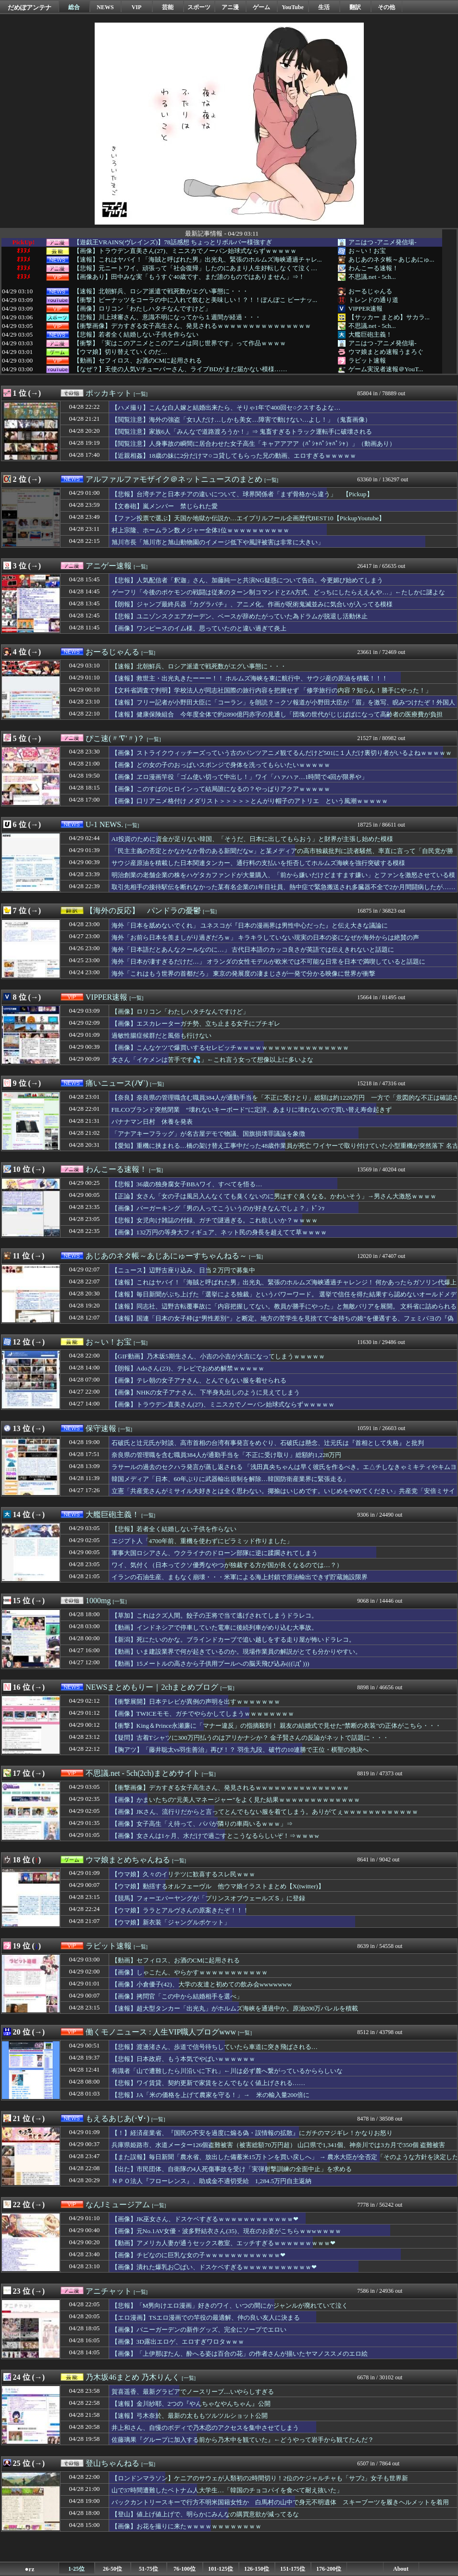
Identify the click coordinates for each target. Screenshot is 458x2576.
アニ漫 (230, 7)
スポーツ (198, 7)
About (400, 2568)
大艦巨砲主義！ (370, 334)
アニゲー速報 (109, 566)
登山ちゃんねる (112, 2463)
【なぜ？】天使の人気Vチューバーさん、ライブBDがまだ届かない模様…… (180, 369)
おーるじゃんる (370, 291)
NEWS (105, 7)
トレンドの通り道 (373, 299)
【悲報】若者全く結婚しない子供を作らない (136, 334)
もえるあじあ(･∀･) (117, 2118)
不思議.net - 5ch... (372, 276)
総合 (74, 7)
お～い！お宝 (367, 250)
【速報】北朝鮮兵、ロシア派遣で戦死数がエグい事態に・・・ (161, 291)
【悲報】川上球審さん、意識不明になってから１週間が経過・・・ (167, 317)
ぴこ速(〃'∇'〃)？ (115, 738)
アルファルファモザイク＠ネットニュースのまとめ (174, 479)
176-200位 (328, 2568)
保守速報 (101, 1428)
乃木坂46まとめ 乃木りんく (133, 2377)
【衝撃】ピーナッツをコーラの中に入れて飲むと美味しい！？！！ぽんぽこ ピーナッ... (195, 300)
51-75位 (148, 2568)
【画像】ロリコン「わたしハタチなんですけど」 (142, 308)
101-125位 (220, 2568)
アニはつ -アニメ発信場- (382, 242)
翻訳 (355, 7)
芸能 (167, 7)
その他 (386, 7)
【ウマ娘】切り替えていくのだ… (120, 352)
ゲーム (261, 7)
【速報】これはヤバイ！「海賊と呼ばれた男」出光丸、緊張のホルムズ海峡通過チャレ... (198, 259)
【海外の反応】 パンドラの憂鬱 (143, 910)
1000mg (98, 1600)
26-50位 (112, 2568)
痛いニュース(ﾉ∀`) (117, 1083)
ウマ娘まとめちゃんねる (128, 1860)
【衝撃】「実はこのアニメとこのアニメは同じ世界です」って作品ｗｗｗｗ (180, 343)
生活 (324, 7)
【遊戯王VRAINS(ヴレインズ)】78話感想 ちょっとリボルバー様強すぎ (173, 242)
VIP (137, 7)
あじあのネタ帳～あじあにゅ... (391, 259)
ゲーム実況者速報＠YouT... (385, 369)
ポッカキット (109, 393)
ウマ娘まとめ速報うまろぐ (385, 351)
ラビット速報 (367, 360)
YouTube (293, 7)
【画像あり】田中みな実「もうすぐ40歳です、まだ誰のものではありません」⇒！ (189, 277)
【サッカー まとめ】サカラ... (389, 317)
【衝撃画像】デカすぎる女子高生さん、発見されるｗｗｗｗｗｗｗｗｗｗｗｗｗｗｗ (192, 326)
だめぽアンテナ (29, 7)
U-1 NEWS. (104, 824)
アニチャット (109, 2291)
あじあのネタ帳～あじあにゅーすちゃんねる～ (166, 1256)
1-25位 (76, 2568)
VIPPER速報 (365, 308)
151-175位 (292, 2568)
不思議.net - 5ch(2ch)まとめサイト (143, 1773)
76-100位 (184, 2568)
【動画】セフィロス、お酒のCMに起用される (138, 360)
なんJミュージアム (118, 2204)
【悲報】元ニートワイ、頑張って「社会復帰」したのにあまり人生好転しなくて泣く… (195, 268)
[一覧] (141, 394)
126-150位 (256, 2568)
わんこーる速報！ (373, 268)
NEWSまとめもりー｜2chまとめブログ (152, 1687)
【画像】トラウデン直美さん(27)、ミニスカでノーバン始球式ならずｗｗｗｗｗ (185, 251)
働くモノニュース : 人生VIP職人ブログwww (161, 2032)
